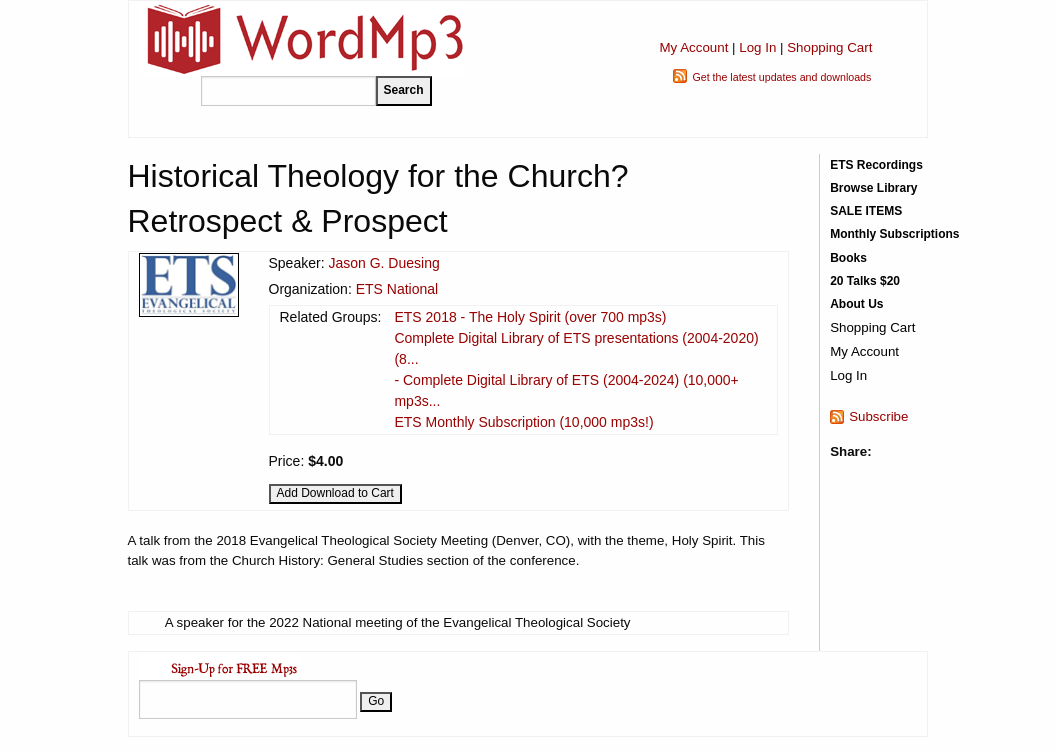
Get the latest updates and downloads (781, 77)
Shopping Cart (829, 47)
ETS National (397, 289)
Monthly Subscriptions (894, 234)
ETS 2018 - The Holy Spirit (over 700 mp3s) (530, 317)
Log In (757, 47)
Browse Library (873, 188)
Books (848, 258)
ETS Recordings (876, 165)
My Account (693, 47)
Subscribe (878, 416)
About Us (856, 304)
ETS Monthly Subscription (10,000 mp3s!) (523, 422)
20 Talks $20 (865, 281)
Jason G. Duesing (383, 263)
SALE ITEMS (866, 211)
